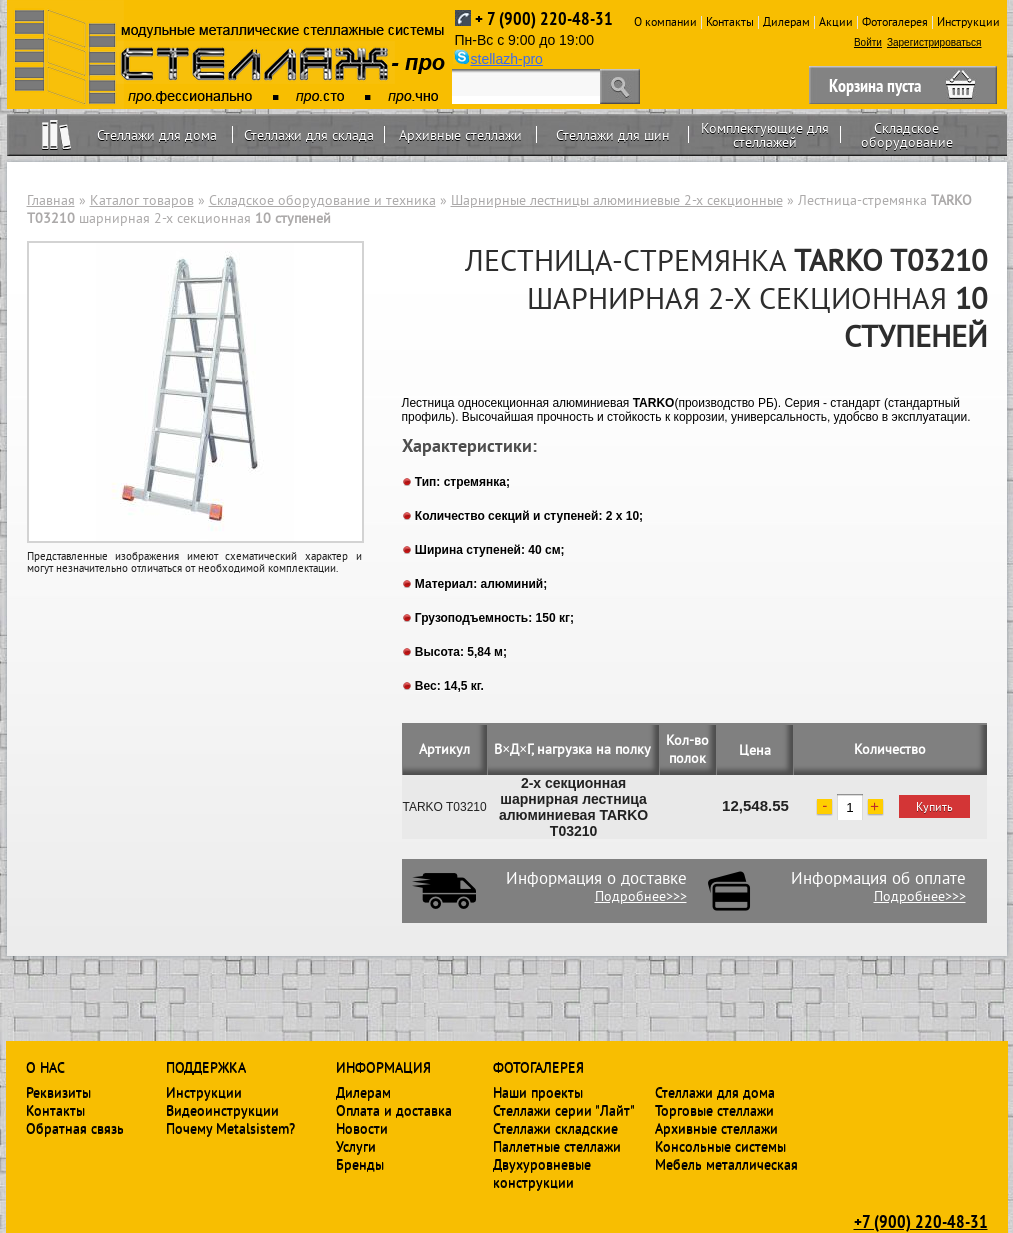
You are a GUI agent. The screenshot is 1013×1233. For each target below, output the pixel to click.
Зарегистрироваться (934, 42)
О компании (665, 21)
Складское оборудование (907, 135)
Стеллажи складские (555, 1128)
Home (56, 134)
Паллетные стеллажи (557, 1146)
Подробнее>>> (641, 896)
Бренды (360, 1164)
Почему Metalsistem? (230, 1128)
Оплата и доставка (394, 1110)
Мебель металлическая (726, 1164)
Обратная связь (75, 1128)
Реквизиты (58, 1092)
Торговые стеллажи (714, 1110)
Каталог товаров (142, 200)
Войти (868, 42)
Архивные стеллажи (460, 135)
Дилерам (786, 21)
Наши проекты (538, 1092)
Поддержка (206, 1067)
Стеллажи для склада (309, 135)
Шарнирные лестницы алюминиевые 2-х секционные (617, 200)
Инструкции (968, 21)
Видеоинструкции (222, 1110)
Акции (836, 21)
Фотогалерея (895, 21)
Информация (383, 1067)
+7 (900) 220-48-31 (921, 1221)
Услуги (356, 1146)
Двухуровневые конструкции (542, 1173)
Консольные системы (720, 1146)
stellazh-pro (507, 59)
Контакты (730, 21)
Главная (51, 200)
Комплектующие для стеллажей (765, 135)
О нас (45, 1067)
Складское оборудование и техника (322, 200)
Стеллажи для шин (613, 135)
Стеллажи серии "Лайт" (564, 1110)
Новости (362, 1128)
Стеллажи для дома (157, 135)
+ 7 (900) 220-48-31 (544, 18)
